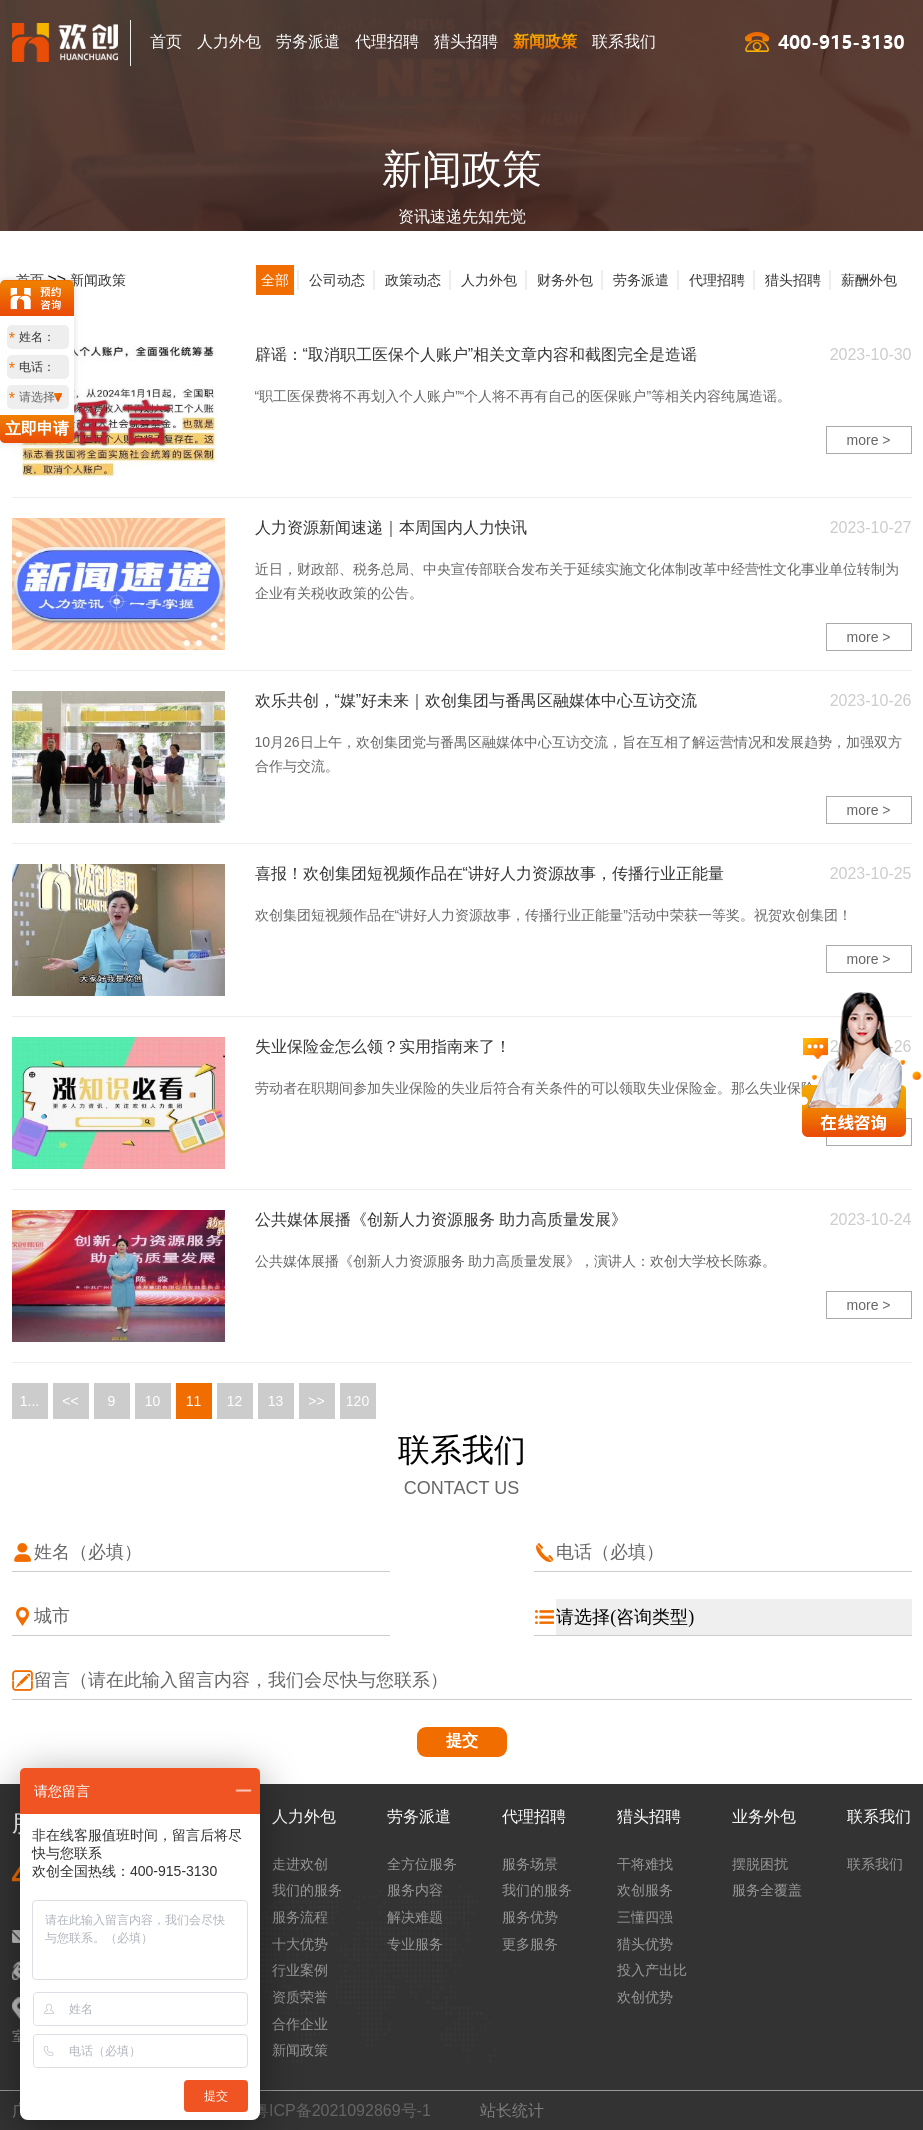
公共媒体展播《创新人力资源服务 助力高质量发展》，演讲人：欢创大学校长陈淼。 (516, 1261)
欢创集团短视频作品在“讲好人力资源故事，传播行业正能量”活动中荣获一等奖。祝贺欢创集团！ (553, 915)
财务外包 (565, 280)
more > (869, 440)
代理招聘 (387, 41)
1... (29, 1401)
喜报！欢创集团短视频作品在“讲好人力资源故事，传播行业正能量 (489, 873)
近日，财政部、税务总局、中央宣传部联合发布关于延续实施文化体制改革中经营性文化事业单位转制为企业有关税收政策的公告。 (577, 581)
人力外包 (229, 41)
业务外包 (764, 1816)
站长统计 (512, 2110)
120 (357, 1401)
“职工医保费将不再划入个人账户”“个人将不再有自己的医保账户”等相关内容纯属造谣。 (523, 396)
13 (276, 1401)
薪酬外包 (869, 280)
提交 (462, 1740)
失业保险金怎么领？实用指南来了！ (383, 1046)
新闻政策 (545, 41)
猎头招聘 (466, 41)
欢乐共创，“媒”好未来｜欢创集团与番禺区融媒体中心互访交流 (476, 700)
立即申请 (37, 428)
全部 (275, 280)
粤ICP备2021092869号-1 (342, 2110)
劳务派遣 (308, 41)
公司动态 (337, 280)
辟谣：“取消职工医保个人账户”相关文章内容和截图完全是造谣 (476, 354)
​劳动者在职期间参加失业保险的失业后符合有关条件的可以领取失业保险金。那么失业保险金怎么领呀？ (577, 1088)
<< (70, 1401)
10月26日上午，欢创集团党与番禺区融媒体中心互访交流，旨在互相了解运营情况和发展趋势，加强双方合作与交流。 (578, 754)
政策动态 (413, 280)
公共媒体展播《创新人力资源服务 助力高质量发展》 (441, 1219)
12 (235, 1401)
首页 (166, 41)
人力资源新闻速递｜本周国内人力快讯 (391, 527)
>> (316, 1401)
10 (153, 1401)
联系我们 (624, 41)
